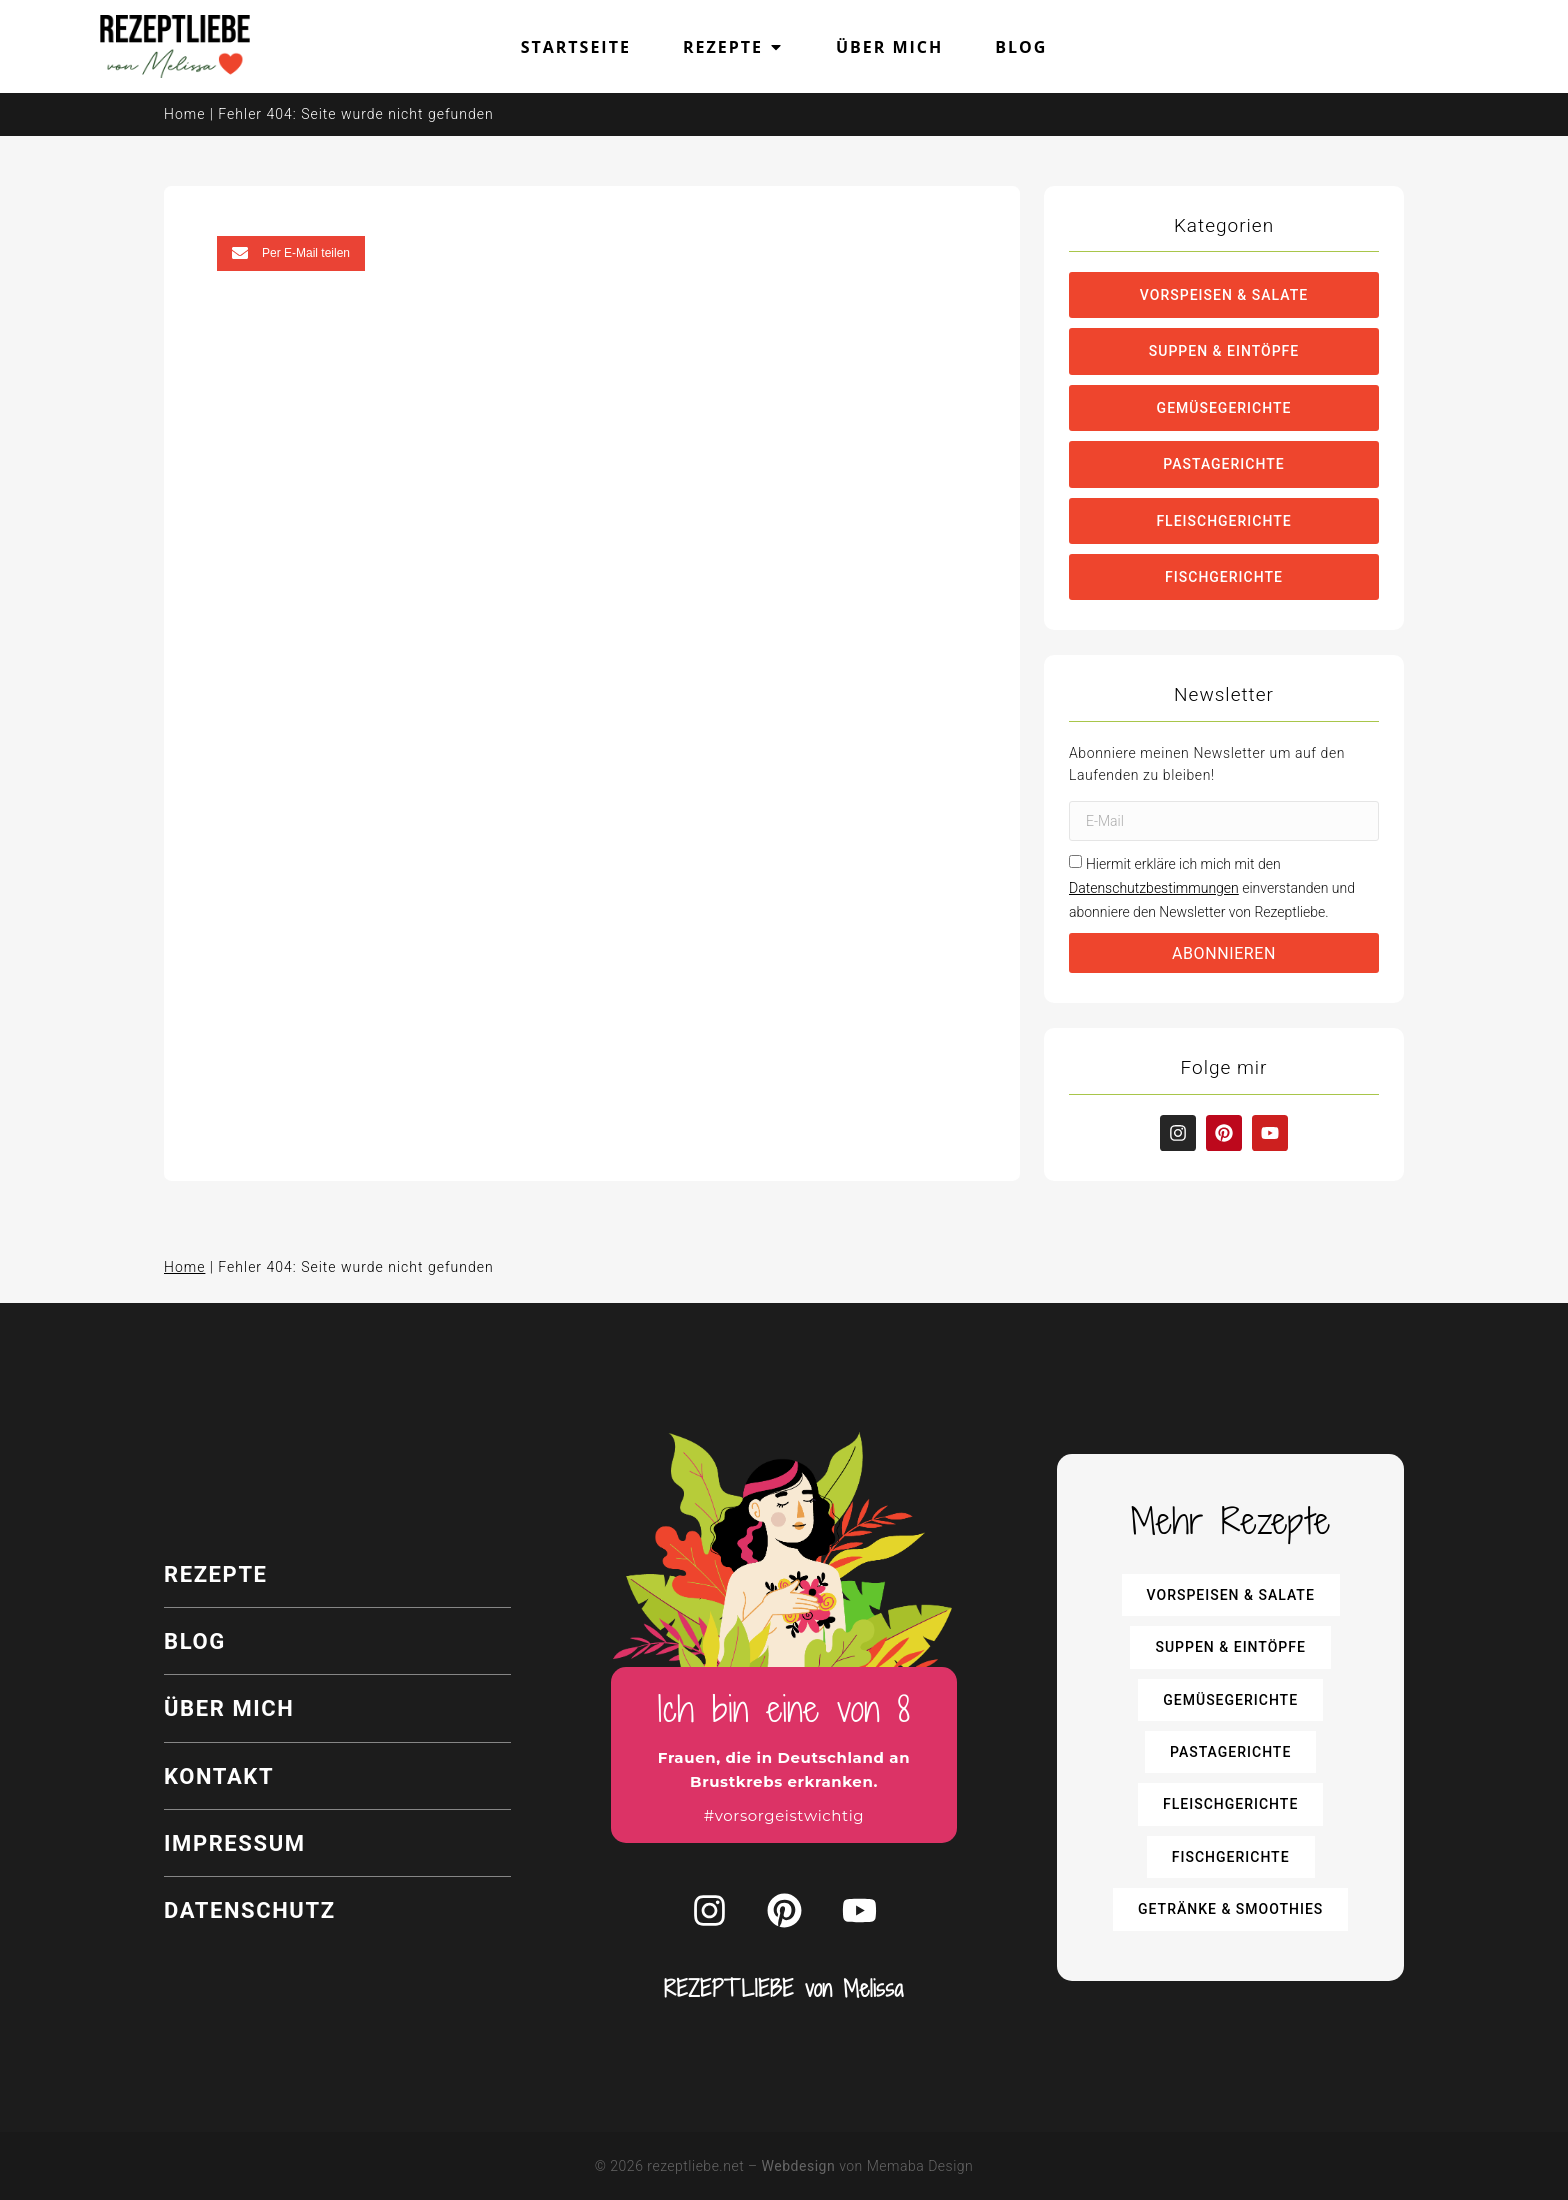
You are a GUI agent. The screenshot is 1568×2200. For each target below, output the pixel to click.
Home (184, 114)
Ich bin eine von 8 (784, 1708)
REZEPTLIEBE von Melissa (784, 1989)
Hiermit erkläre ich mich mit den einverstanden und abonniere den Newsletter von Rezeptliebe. (1212, 888)
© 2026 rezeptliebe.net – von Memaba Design (784, 2166)
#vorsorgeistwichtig (784, 1815)
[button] (291, 253)
